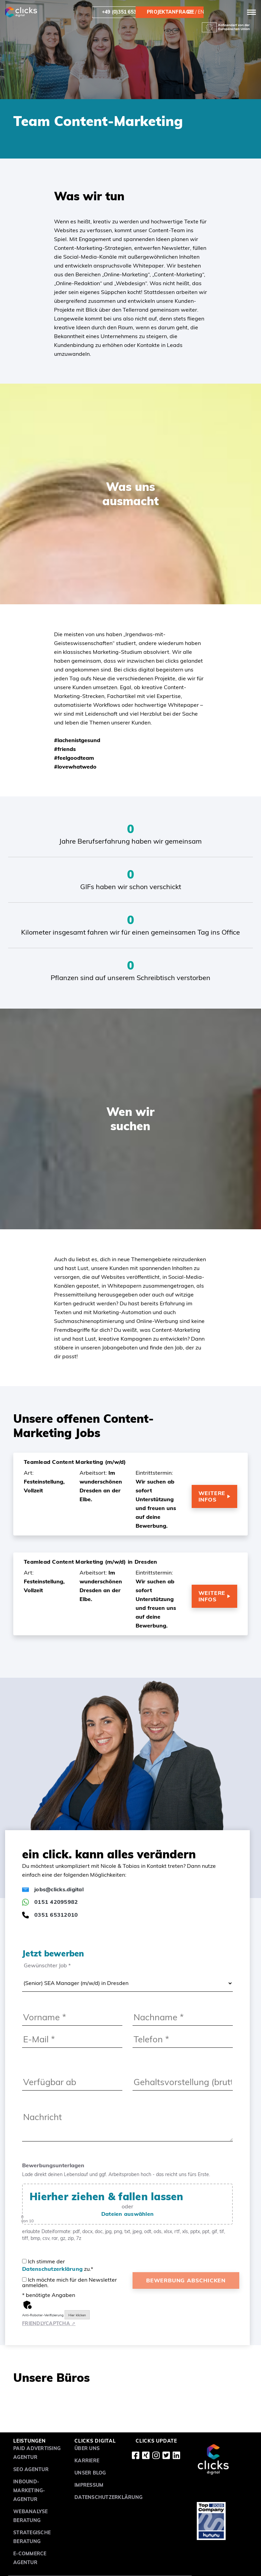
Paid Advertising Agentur (36, 2452)
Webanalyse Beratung (30, 2515)
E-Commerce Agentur (30, 2558)
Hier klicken (77, 2315)
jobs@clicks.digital (53, 1889)
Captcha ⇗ (48, 2323)
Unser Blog (90, 2473)
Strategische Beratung (32, 2536)
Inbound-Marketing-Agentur (29, 2490)
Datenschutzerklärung (52, 2268)
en (201, 12)
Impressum (88, 2485)
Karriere (86, 2461)
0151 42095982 (50, 1902)
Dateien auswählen (127, 2213)
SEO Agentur (31, 2469)
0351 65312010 (50, 1914)
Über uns (87, 2448)
